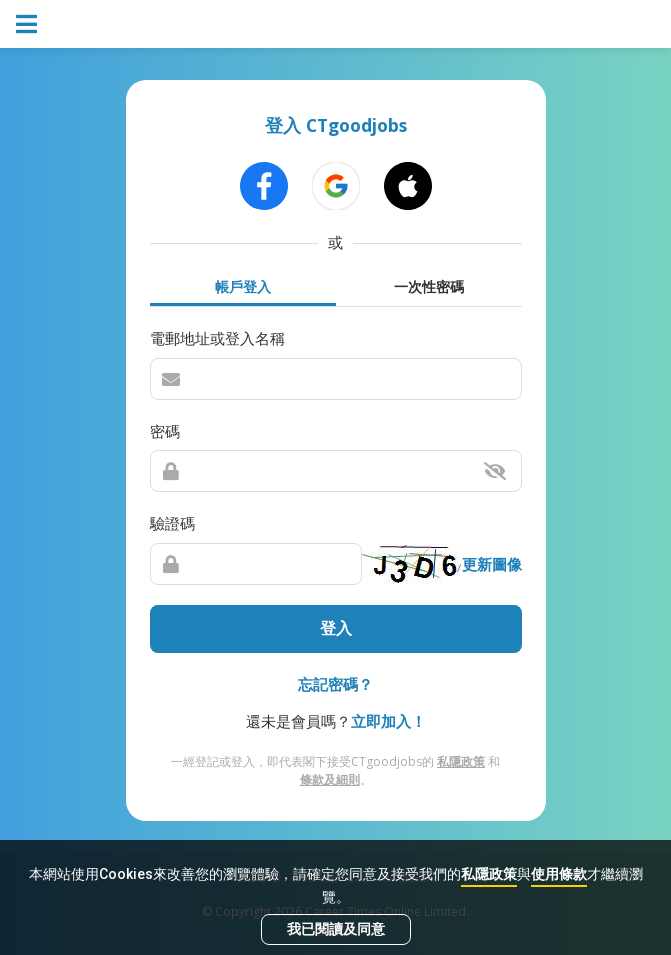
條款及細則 (330, 779)
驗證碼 (172, 523)
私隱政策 (489, 874)
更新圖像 (492, 564)
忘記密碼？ (335, 684)
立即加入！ (388, 721)
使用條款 (559, 874)
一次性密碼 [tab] (429, 286)
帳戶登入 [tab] (243, 286)
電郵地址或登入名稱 (217, 338)
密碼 (165, 431)
